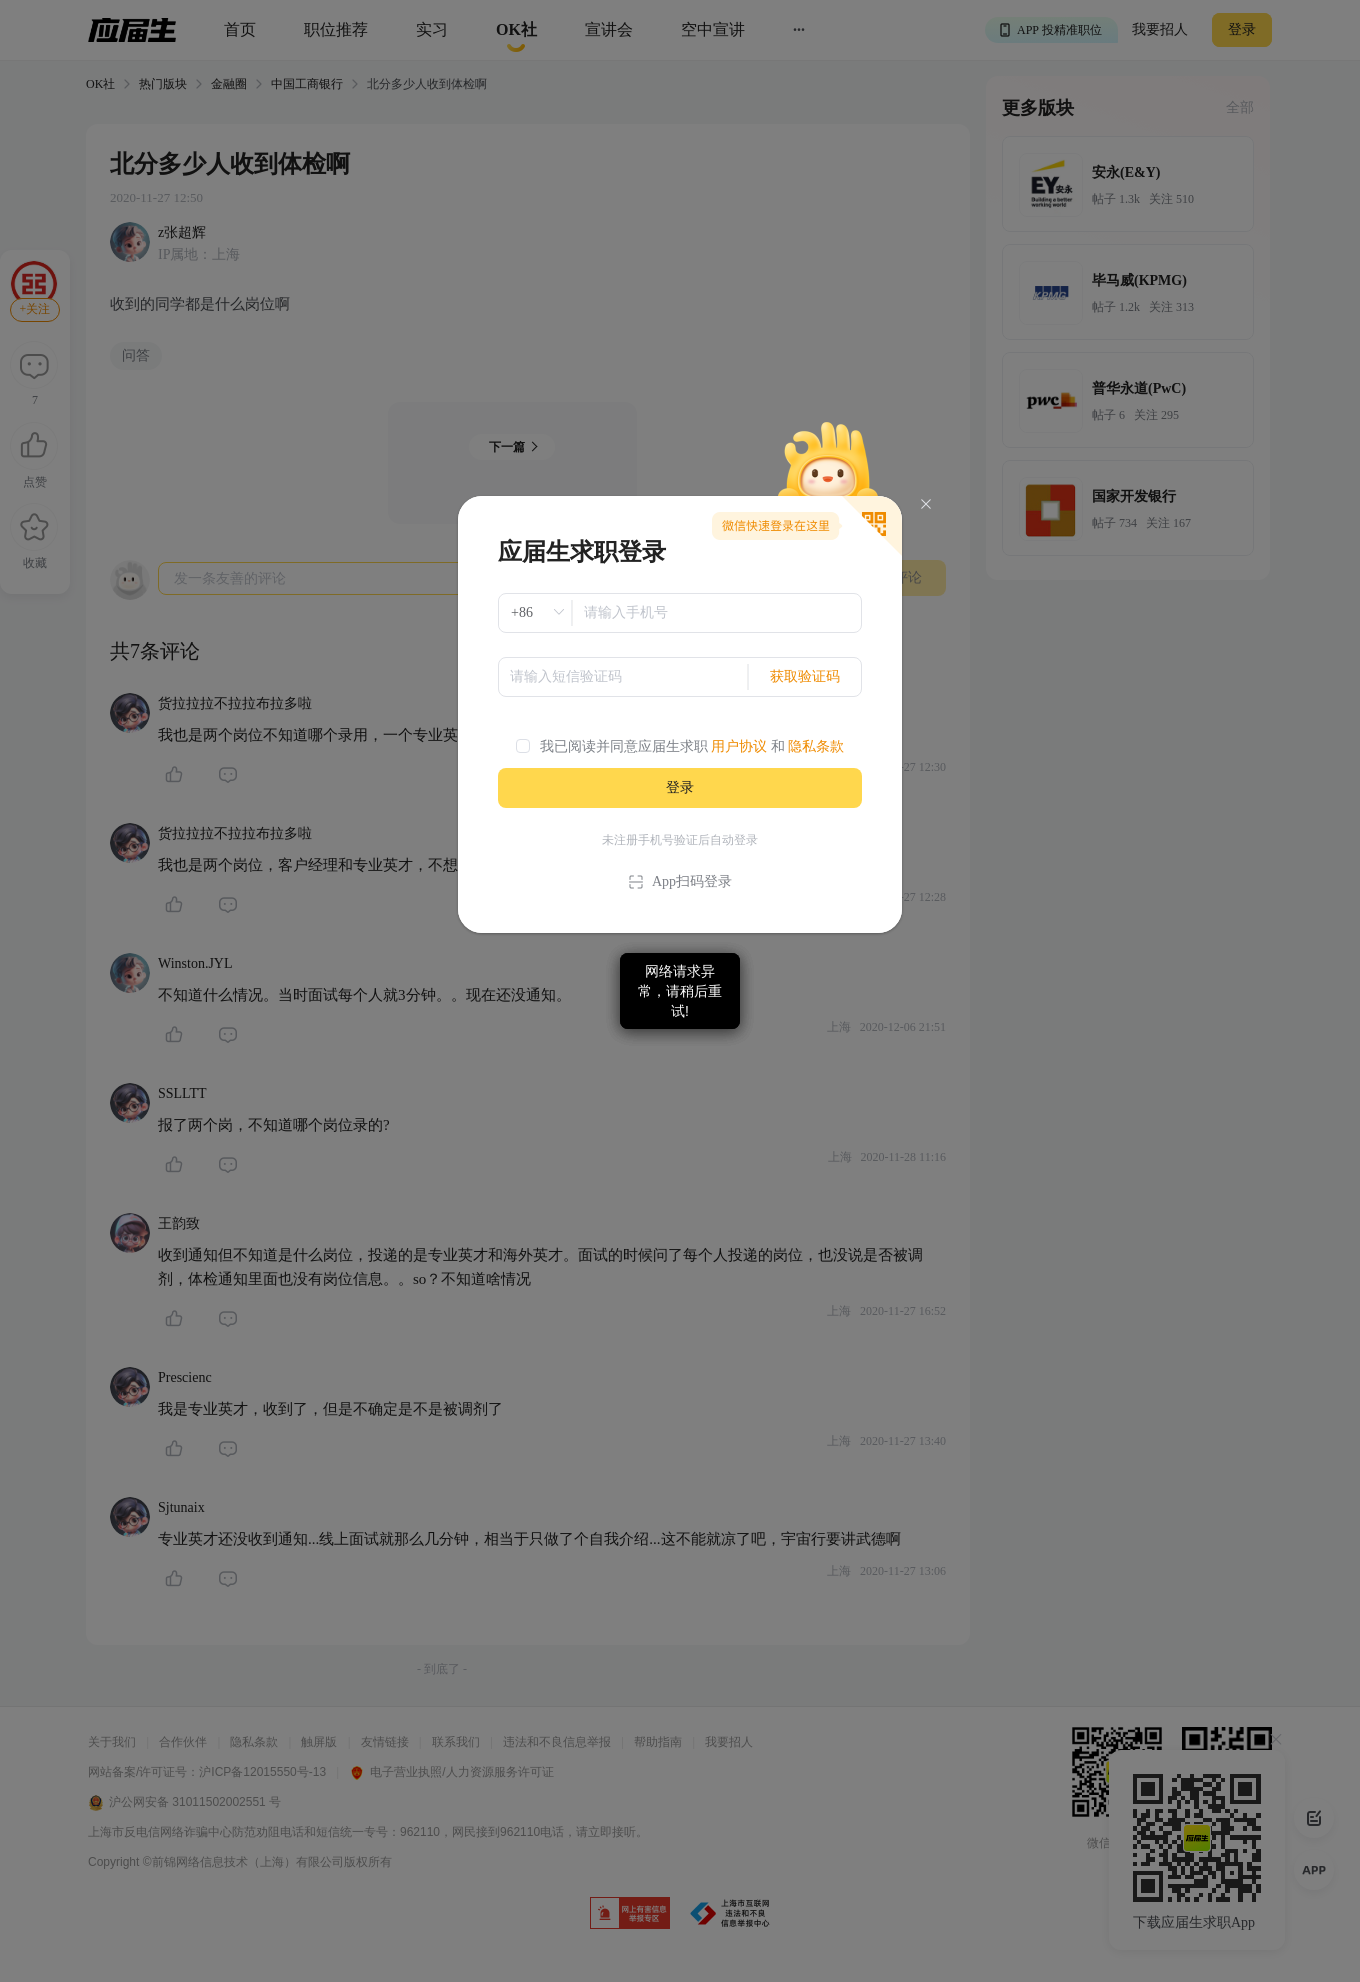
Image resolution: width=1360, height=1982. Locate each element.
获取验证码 (805, 676)
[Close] (926, 504)
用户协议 (739, 746)
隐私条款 (816, 746)
